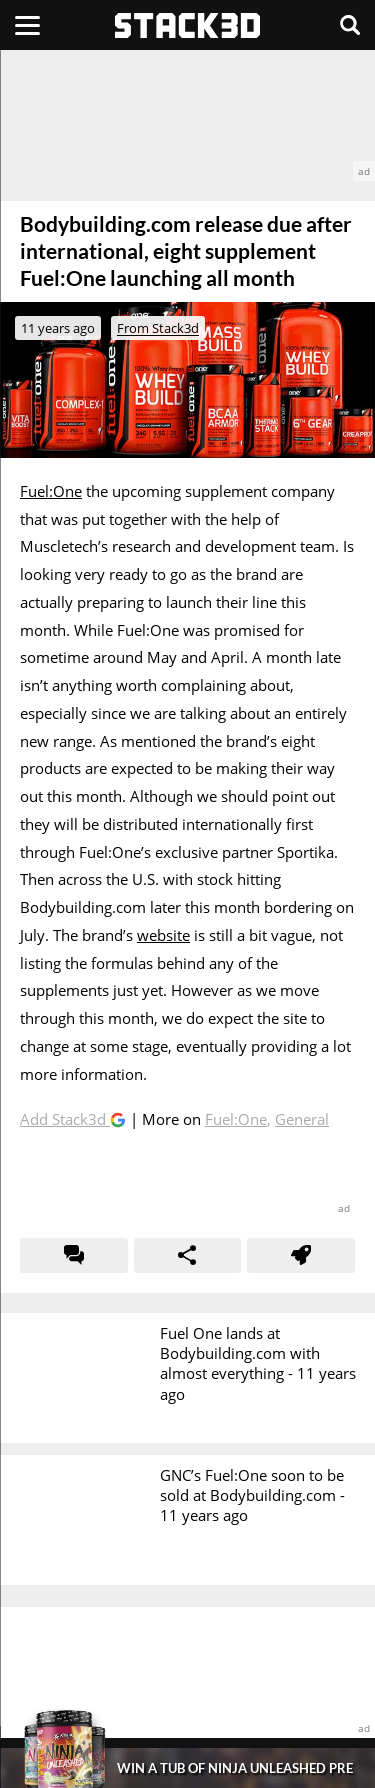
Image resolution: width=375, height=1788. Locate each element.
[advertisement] (187, 115)
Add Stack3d (65, 1119)
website (163, 935)
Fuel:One (51, 491)
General (302, 1119)
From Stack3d (158, 328)
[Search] (350, 25)
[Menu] (27, 25)
